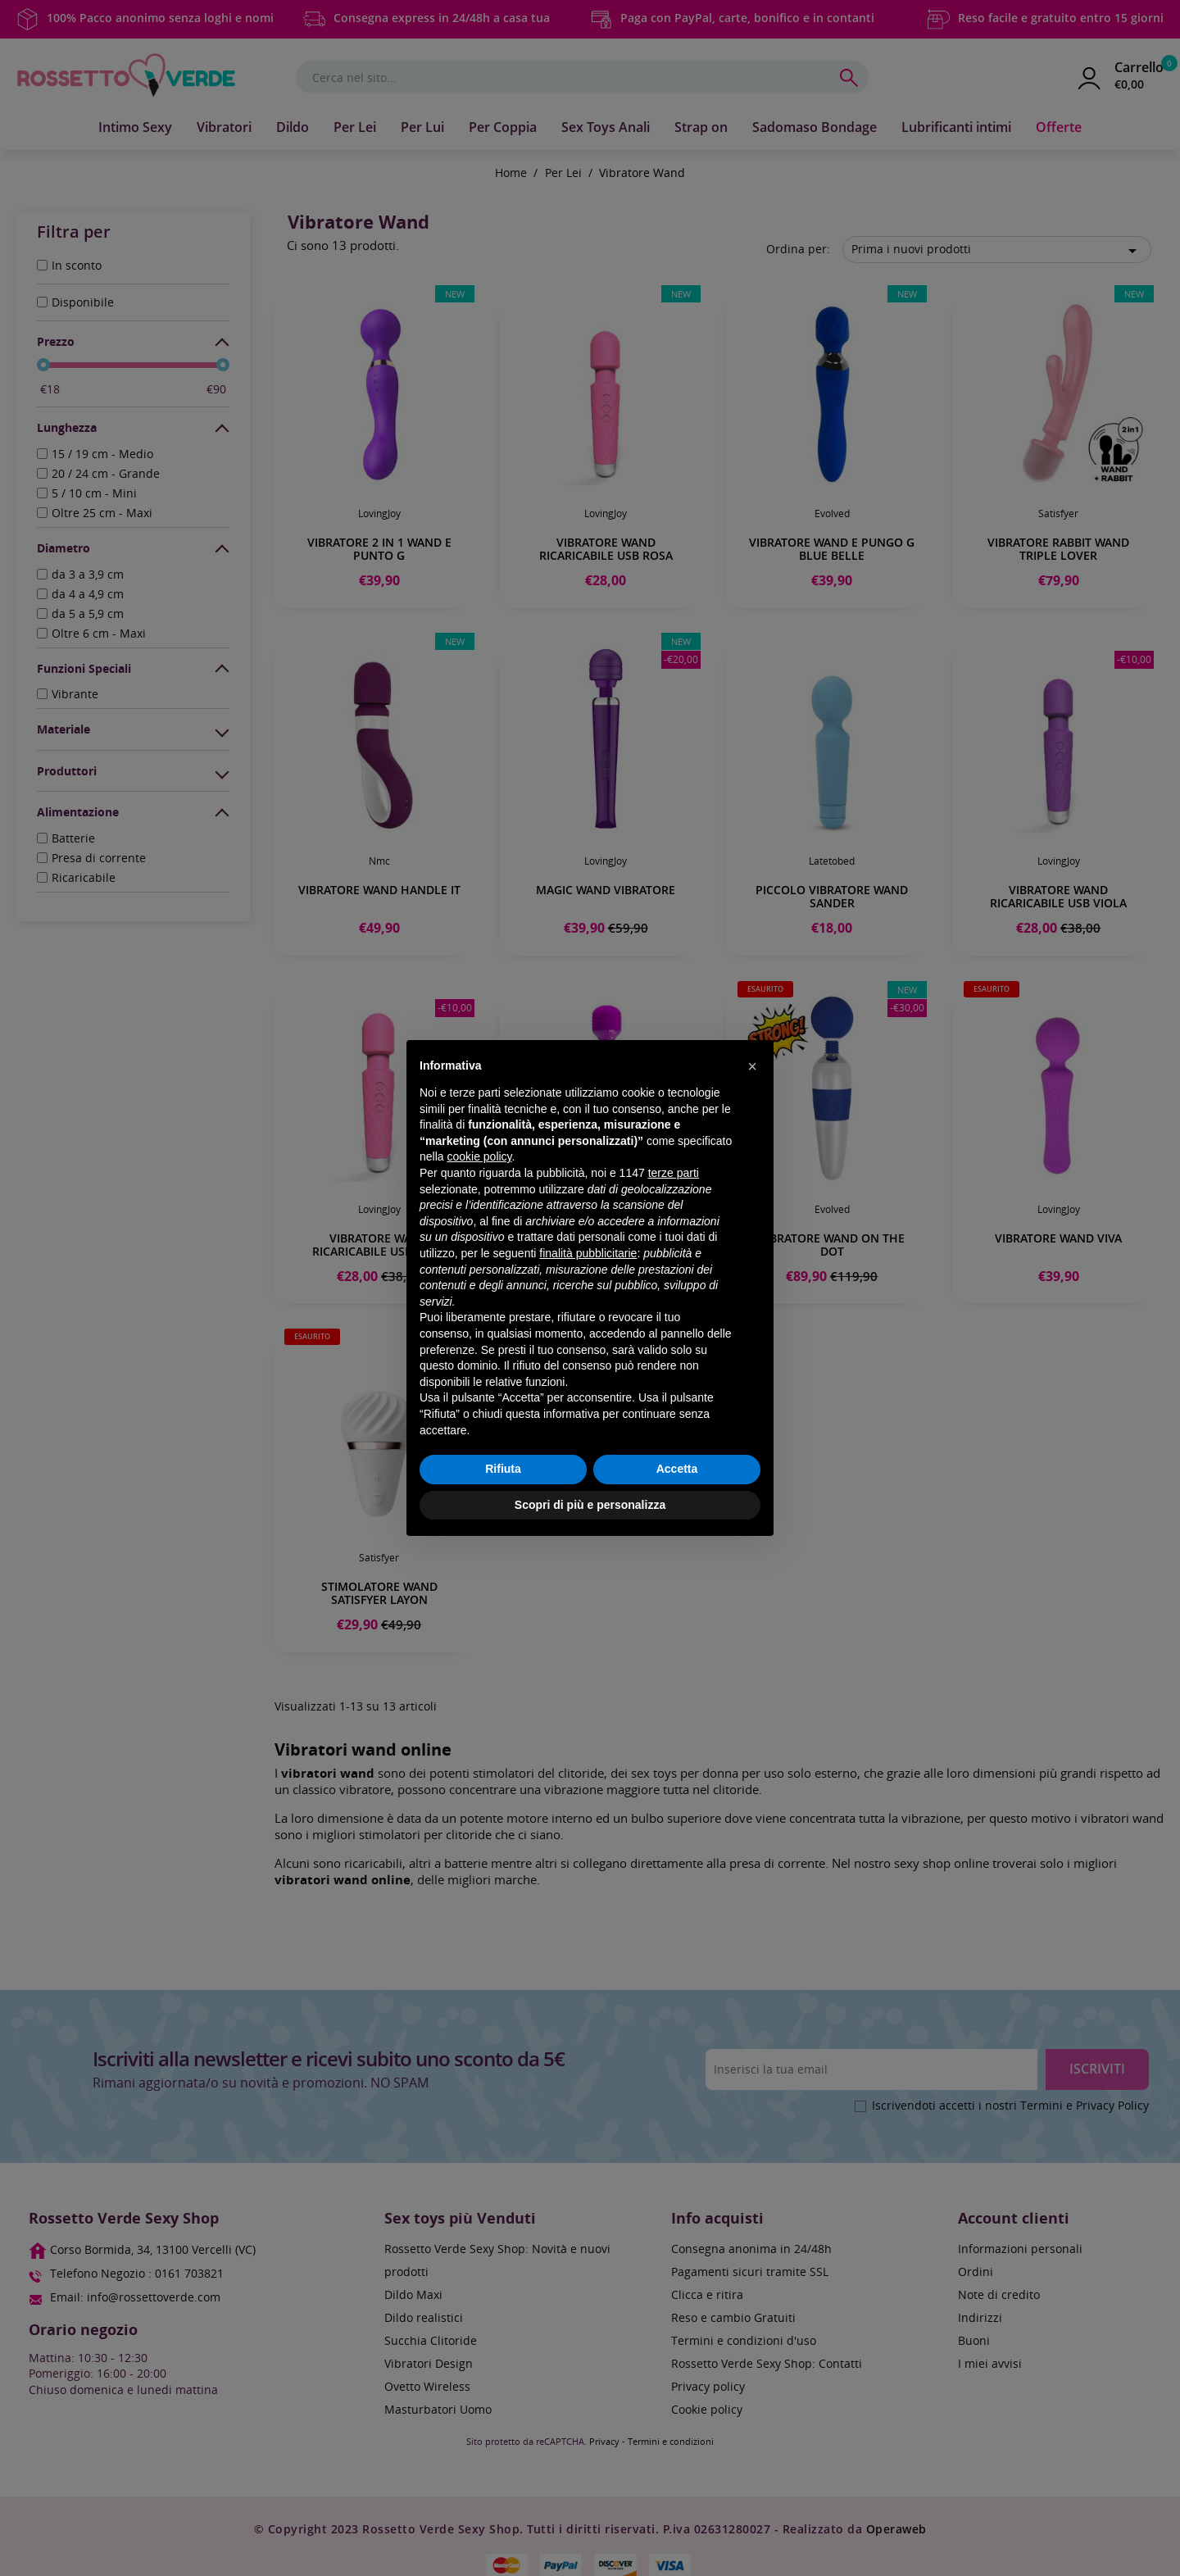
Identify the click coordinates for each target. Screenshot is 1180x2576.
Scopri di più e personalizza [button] (590, 1504)
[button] (752, 1066)
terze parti (673, 1172)
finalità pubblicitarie (588, 1253)
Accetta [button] (677, 1468)
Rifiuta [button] (503, 1468)
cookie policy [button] (479, 1156)
